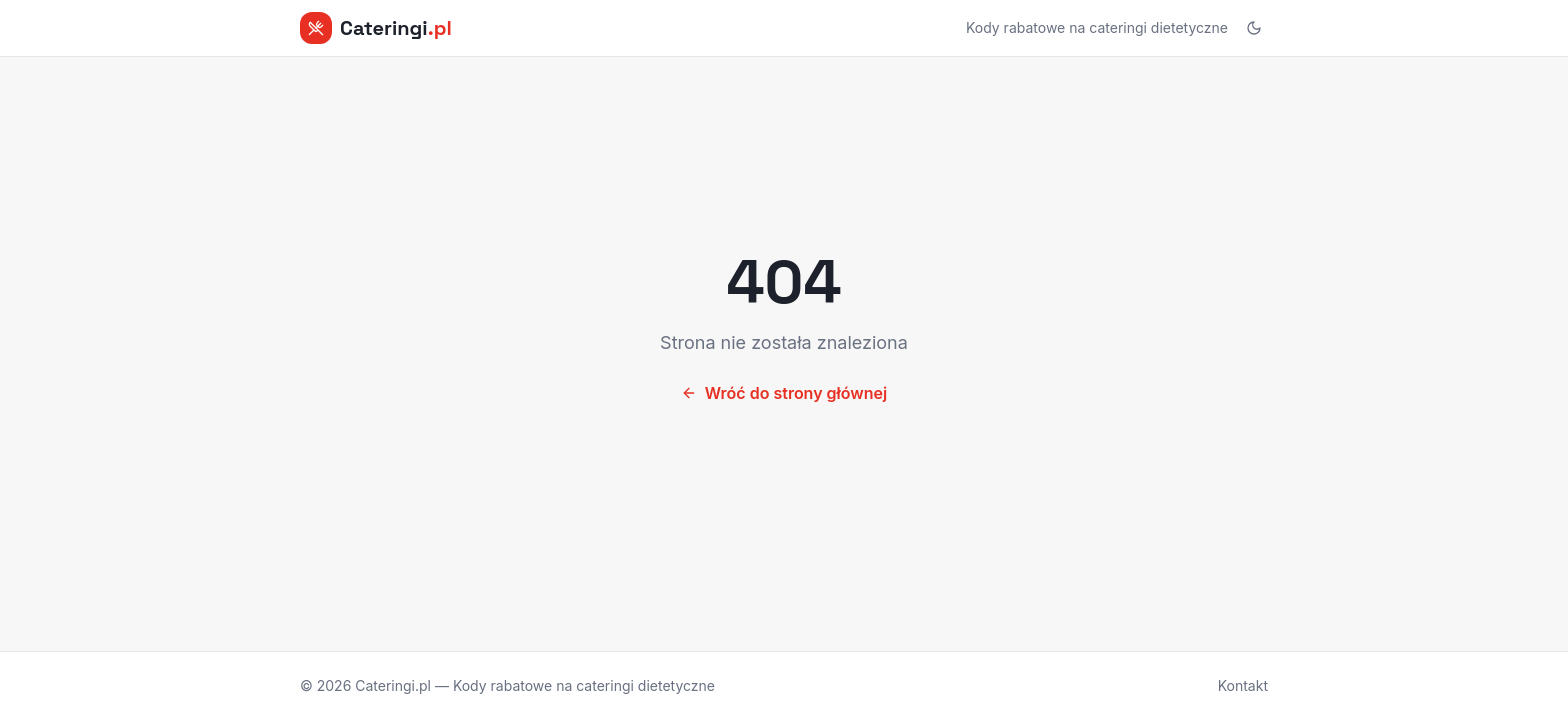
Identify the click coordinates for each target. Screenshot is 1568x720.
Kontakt (1243, 685)
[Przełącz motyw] (1254, 28)
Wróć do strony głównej (784, 393)
